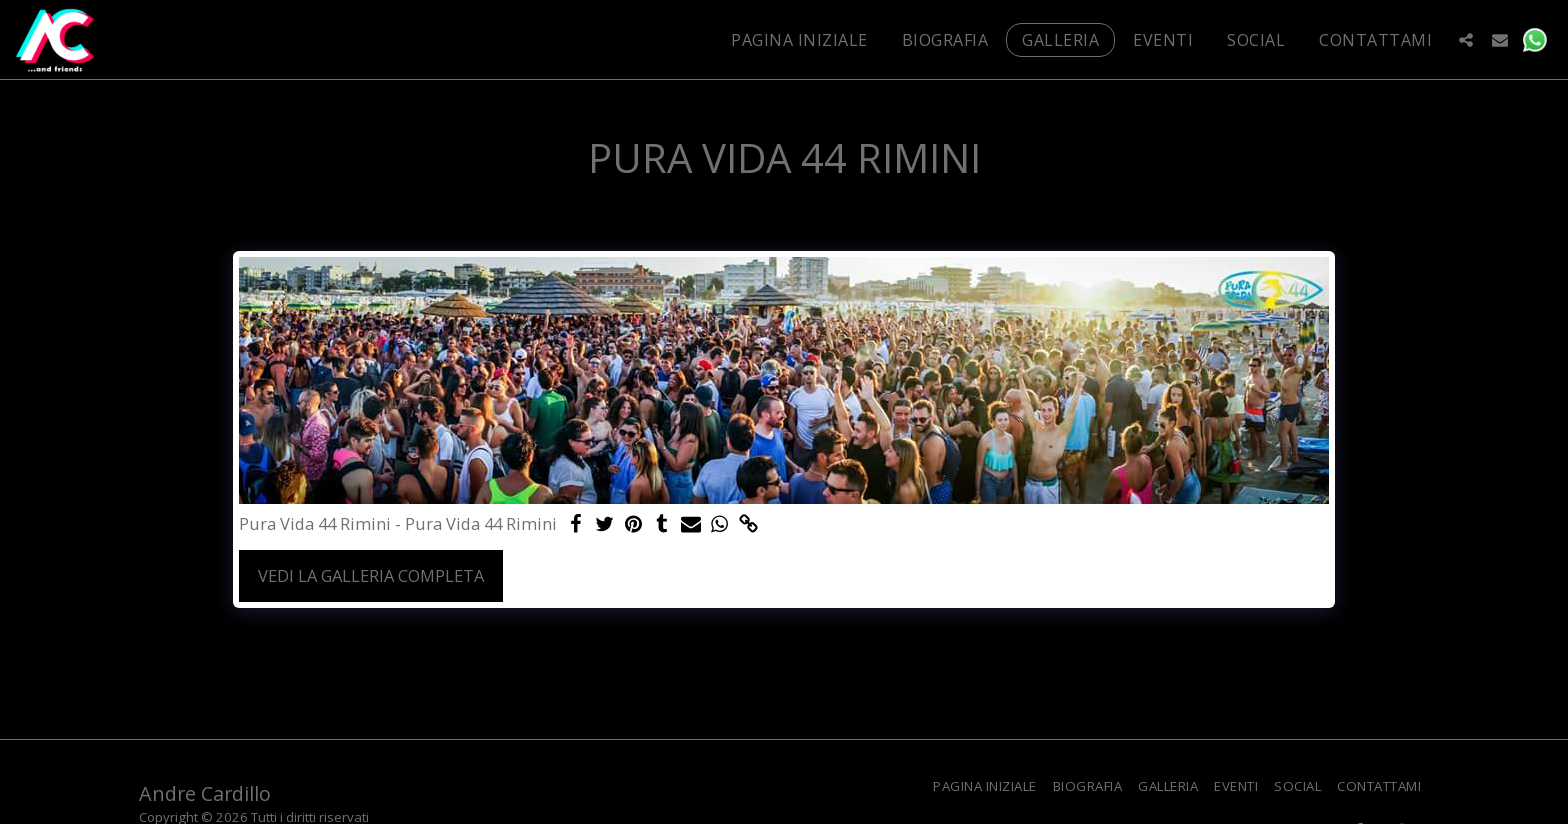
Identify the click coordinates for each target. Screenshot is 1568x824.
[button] (1466, 39)
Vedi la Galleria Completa (371, 575)
